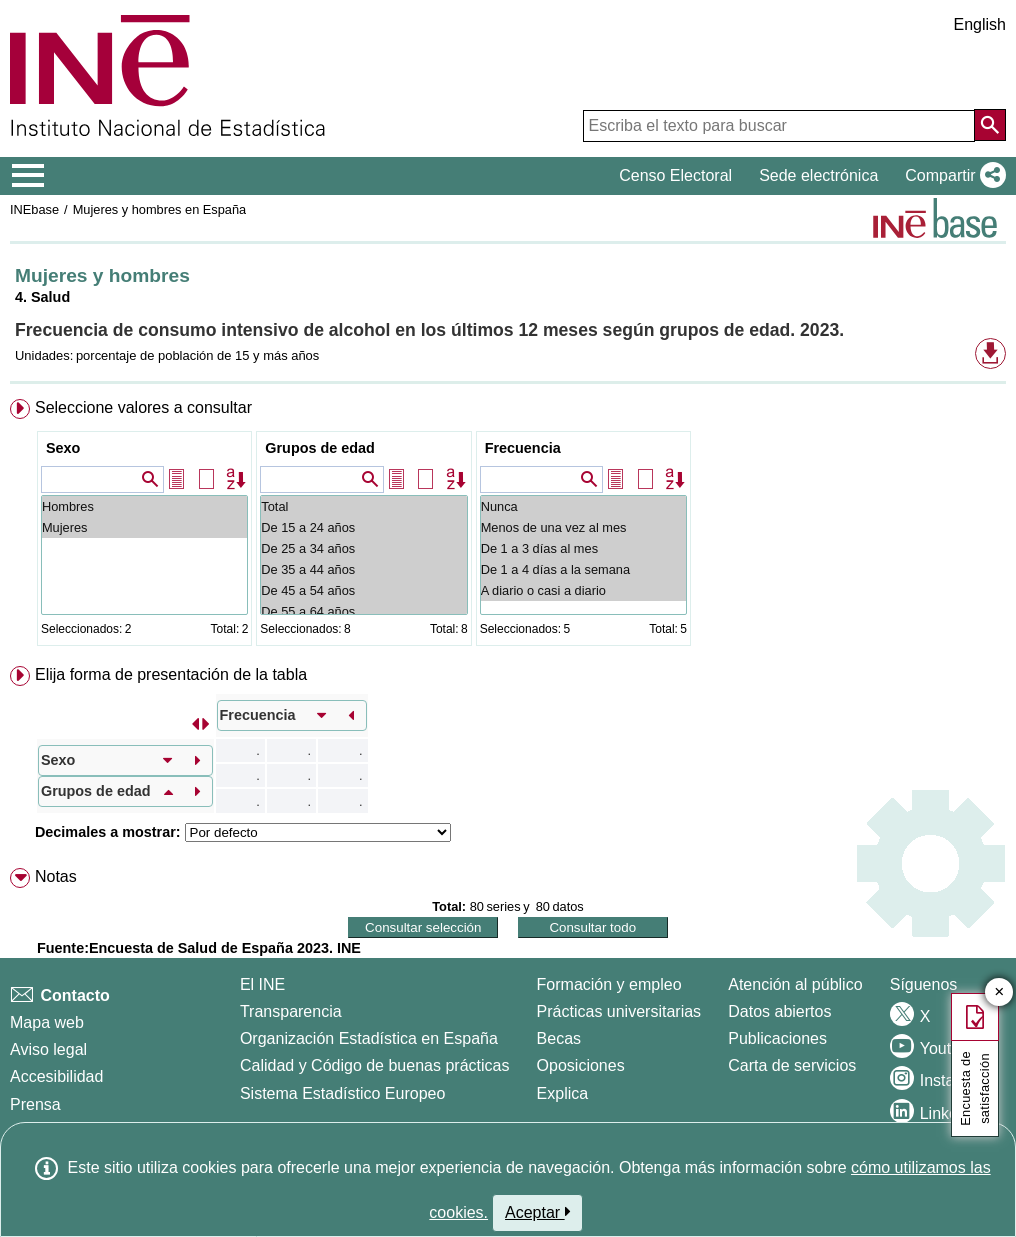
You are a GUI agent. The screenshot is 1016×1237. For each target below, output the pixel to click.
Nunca (583, 506)
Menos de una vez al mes (583, 527)
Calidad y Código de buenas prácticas (375, 1065)
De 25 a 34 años (363, 548)
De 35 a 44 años (363, 569)
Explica (563, 1093)
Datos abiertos (779, 1011)
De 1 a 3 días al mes (583, 548)
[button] (951, 176)
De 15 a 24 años (363, 527)
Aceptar (537, 1212)
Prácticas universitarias (619, 1011)
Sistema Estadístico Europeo (342, 1093)
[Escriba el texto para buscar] (779, 126)
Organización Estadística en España (369, 1038)
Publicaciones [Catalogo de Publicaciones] (777, 1038)
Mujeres (144, 527)
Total (363, 506)
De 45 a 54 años (363, 590)
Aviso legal (48, 1049)
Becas (559, 1038)
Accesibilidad (56, 1076)
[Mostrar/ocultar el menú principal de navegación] (28, 176)
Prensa (35, 1104)
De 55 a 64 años (363, 611)
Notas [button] (56, 876)
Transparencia (291, 1011)
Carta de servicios (792, 1065)
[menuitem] (508, 526)
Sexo (63, 448)
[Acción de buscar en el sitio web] (990, 125)
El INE (262, 984)
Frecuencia (523, 448)
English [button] (980, 24)
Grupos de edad (320, 448)
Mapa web (47, 1022)
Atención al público (795, 984)
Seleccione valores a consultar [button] (143, 407)
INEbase (34, 209)
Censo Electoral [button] (675, 175)
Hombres (144, 506)
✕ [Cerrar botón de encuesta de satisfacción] (999, 992)
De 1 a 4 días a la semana (583, 569)
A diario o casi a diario (583, 590)
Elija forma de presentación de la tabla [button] (171, 674)
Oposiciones (581, 1065)
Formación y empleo (609, 984)
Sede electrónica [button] (818, 175)
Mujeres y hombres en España (160, 209)
